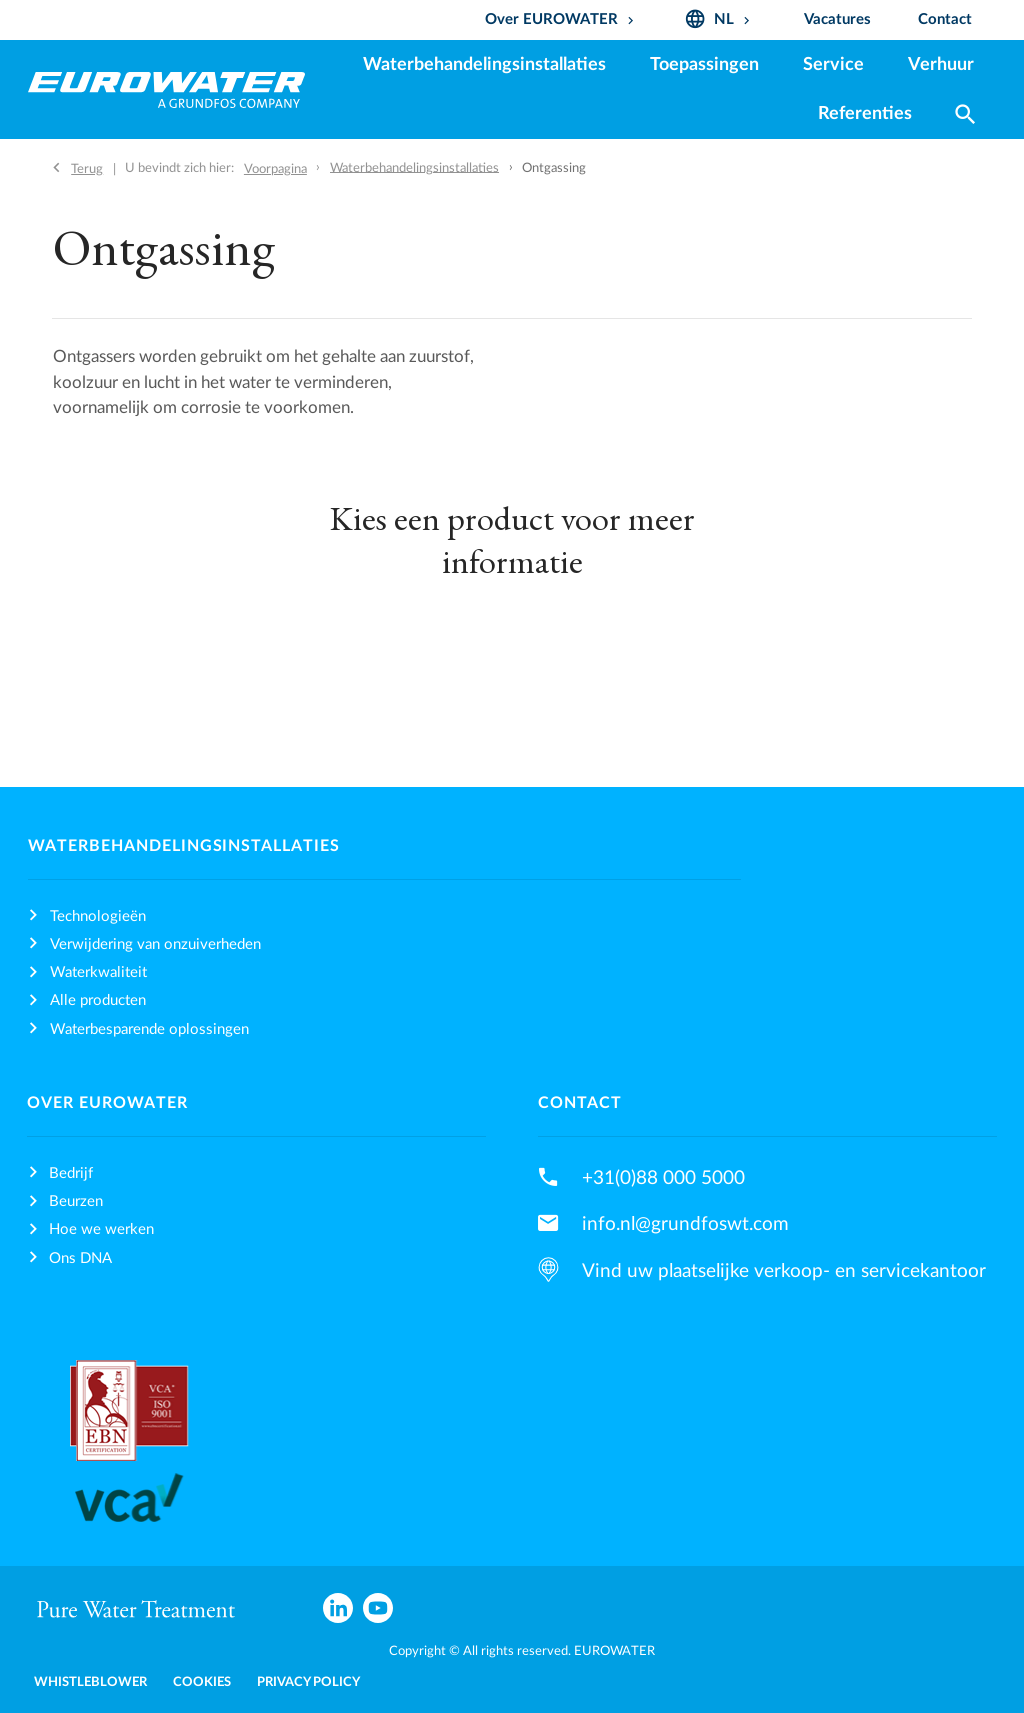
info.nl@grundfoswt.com (685, 1224)
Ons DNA (80, 1258)
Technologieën (98, 916)
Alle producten (98, 1000)
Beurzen (76, 1201)
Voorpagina (275, 169)
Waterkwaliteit (98, 972)
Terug (87, 169)
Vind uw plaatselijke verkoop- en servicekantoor (784, 1271)
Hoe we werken (101, 1229)
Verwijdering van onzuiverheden (155, 944)
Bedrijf (71, 1173)
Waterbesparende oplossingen (149, 1029)
